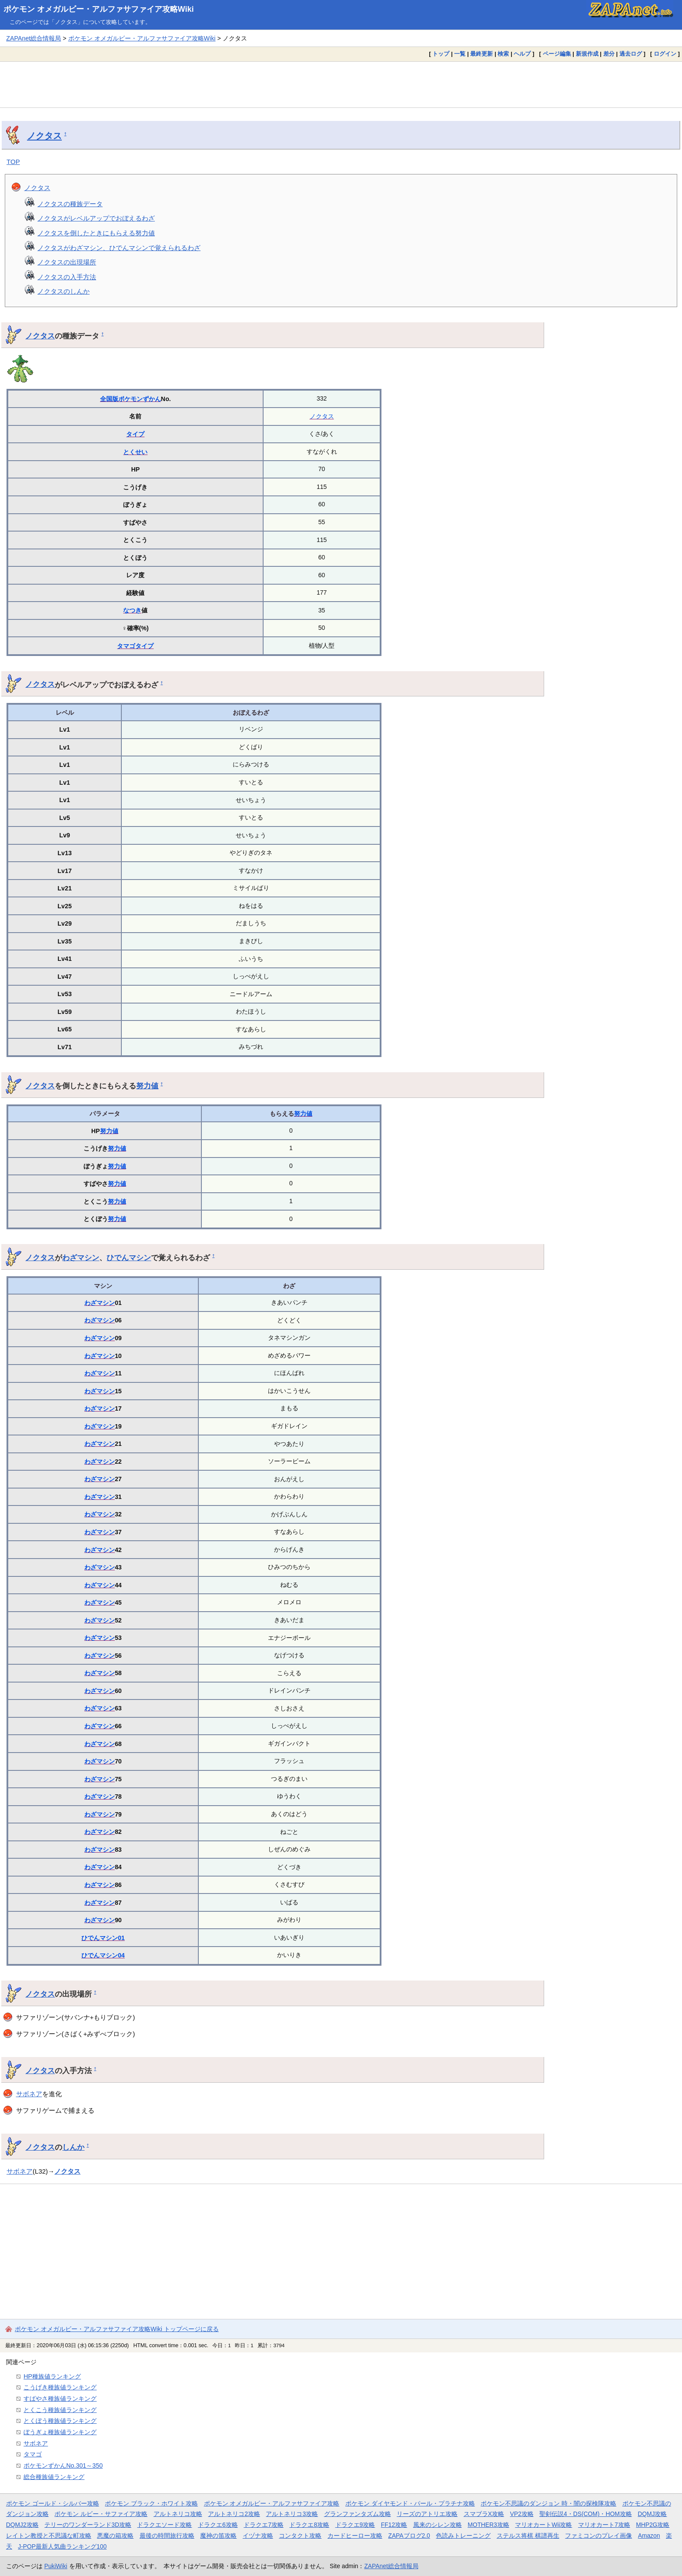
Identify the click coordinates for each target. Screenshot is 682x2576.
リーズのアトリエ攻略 (427, 2513)
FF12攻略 (394, 2524)
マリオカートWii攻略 (543, 2524)
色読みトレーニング (463, 2535)
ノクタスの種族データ (70, 203)
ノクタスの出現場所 (66, 262)
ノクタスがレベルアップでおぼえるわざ (96, 218)
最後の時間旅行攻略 (167, 2535)
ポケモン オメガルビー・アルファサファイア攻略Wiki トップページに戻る (117, 2328)
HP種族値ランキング (52, 2376)
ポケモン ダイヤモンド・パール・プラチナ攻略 (410, 2503)
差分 (609, 53)
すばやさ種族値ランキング (60, 2398)
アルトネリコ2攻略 (234, 2513)
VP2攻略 (521, 2513)
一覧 (459, 53)
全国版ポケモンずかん (130, 398)
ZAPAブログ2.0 (409, 2535)
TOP (13, 161)
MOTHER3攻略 (488, 2524)
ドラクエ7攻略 (264, 2524)
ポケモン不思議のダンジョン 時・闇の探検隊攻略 (548, 2503)
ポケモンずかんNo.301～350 (63, 2465)
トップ (440, 53)
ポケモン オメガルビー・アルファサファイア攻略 (272, 2503)
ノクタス (44, 136)
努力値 (147, 1085)
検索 (503, 53)
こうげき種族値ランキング (60, 2387)
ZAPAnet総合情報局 (33, 38)
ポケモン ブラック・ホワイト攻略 (151, 2503)
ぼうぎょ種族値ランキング (60, 2432)
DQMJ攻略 (652, 2513)
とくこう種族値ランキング (60, 2409)
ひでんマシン (129, 1257)
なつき (132, 610)
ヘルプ (522, 53)
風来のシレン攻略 (437, 2524)
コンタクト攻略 (300, 2535)
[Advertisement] (341, 84)
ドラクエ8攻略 (309, 2524)
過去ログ (630, 53)
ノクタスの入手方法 (66, 277)
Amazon (649, 2535)
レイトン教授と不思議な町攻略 (48, 2535)
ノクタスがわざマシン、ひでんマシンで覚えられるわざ (119, 247)
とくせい (135, 451)
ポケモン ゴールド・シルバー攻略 (52, 2503)
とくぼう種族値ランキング (60, 2420)
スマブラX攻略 (484, 2513)
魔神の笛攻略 (218, 2535)
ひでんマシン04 (103, 1955)
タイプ (135, 434)
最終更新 (481, 53)
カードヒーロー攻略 (355, 2535)
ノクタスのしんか (63, 291)
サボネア (29, 2094)
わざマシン (80, 1257)
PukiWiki (55, 2566)
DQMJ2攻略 (22, 2524)
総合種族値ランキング (53, 2476)
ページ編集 (557, 53)
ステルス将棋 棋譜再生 (528, 2535)
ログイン (665, 53)
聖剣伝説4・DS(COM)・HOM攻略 (585, 2513)
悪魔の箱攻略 (115, 2535)
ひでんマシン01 (103, 1937)
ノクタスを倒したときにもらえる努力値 (96, 233)
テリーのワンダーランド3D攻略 (87, 2524)
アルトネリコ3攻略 (292, 2513)
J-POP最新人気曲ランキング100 (62, 2546)
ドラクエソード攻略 (164, 2524)
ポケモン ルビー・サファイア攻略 (100, 2513)
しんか (73, 2147)
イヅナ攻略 (258, 2535)
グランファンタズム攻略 (357, 2513)
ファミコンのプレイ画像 (598, 2535)
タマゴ (126, 645)
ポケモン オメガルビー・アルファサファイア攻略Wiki (98, 9)
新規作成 (587, 53)
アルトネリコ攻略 (178, 2513)
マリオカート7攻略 (604, 2524)
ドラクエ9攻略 (355, 2524)
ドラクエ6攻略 (218, 2524)
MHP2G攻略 (652, 2524)
